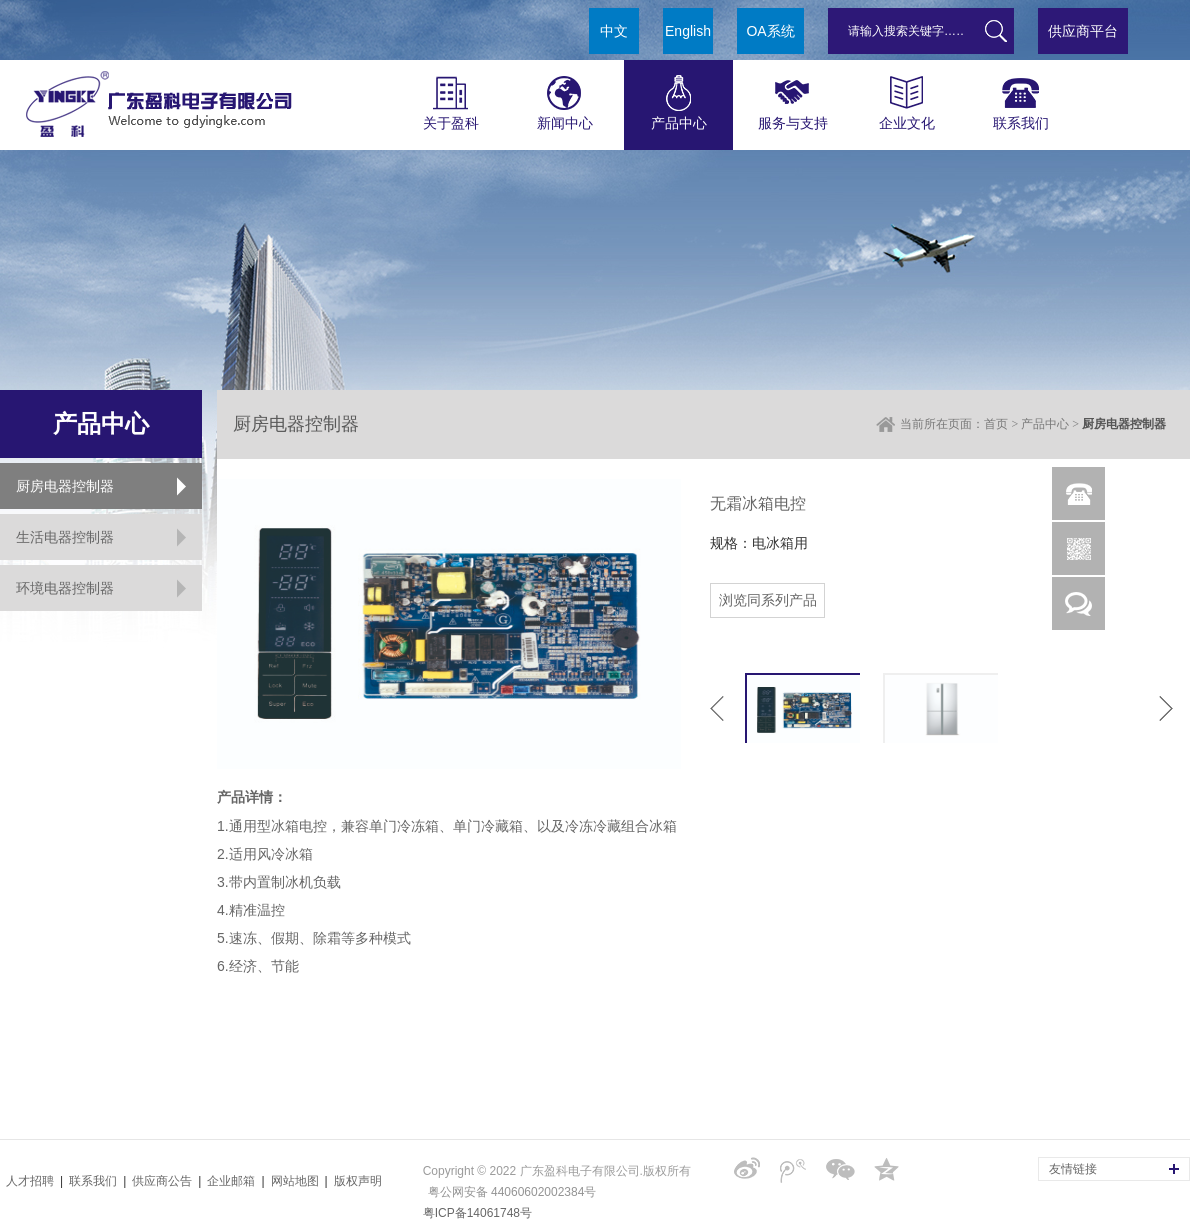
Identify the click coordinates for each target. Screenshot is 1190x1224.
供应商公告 (162, 1181)
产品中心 (678, 95)
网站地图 (295, 1181)
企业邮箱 (231, 1181)
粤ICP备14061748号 (477, 1213)
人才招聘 (30, 1181)
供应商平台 (1083, 31)
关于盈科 (450, 95)
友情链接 (1073, 1169)
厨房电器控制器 (65, 486)
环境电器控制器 (65, 588)
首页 (996, 424)
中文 (614, 31)
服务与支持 (792, 95)
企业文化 (906, 95)
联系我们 (1020, 95)
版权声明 (358, 1181)
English (688, 31)
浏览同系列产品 (768, 600)
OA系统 (770, 31)
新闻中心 (564, 95)
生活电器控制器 (65, 537)
